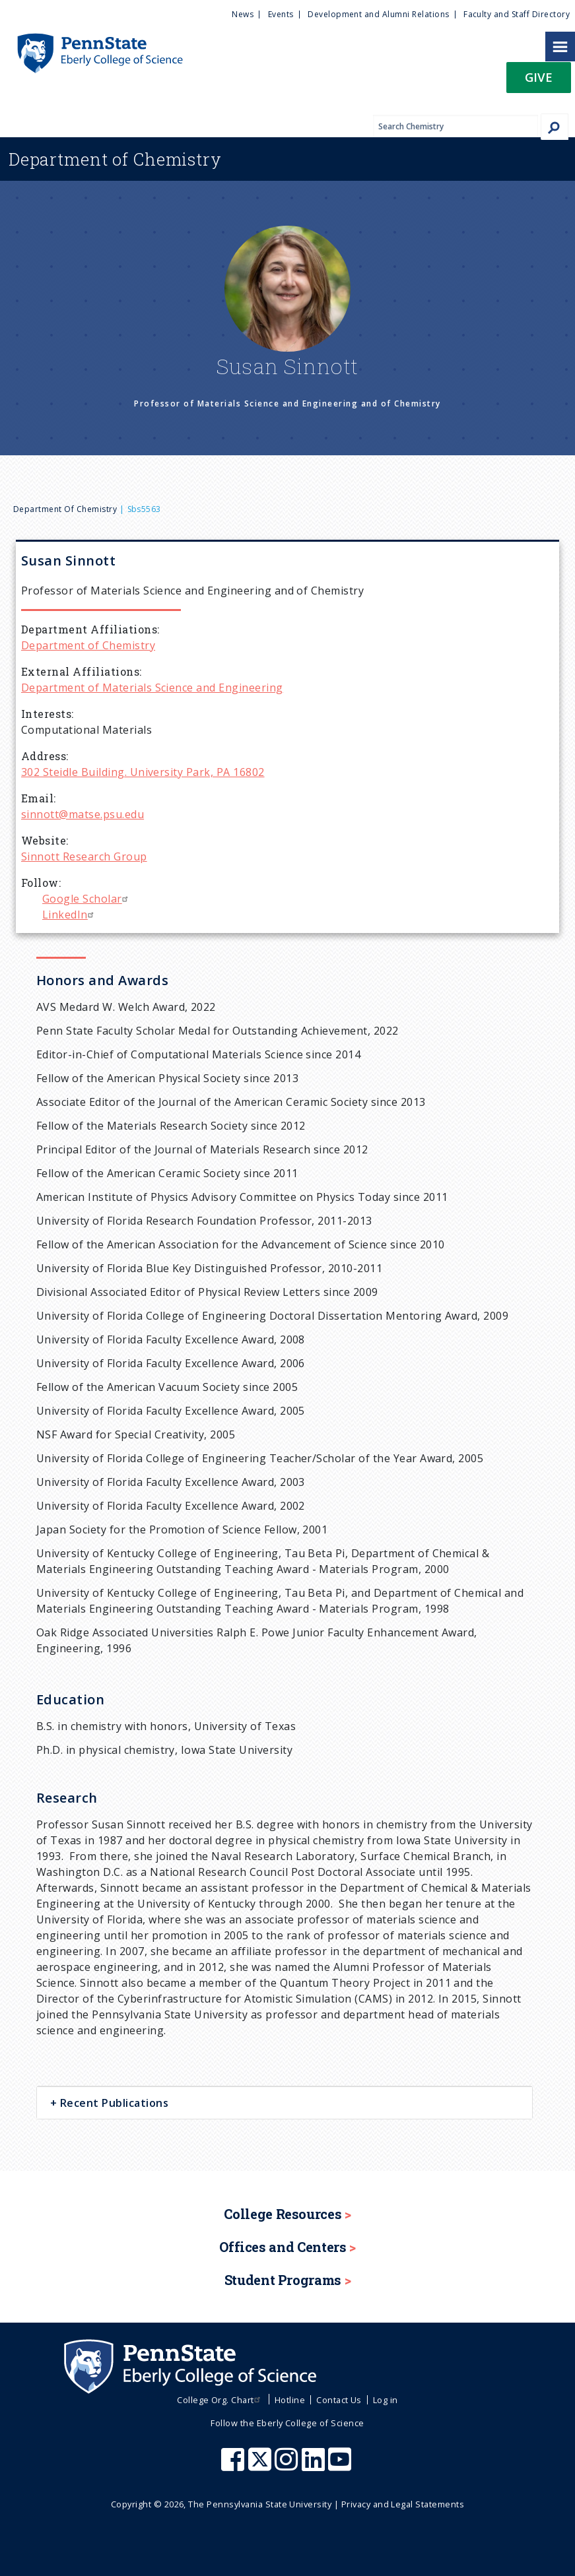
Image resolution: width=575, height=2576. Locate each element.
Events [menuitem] (281, 14)
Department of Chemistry (65, 509)
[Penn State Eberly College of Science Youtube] (341, 2466)
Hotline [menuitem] (290, 2400)
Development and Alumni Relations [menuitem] (378, 14)
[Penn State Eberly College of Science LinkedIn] (315, 2466)
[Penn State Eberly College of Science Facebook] (234, 2466)
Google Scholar (86, 898)
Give (539, 77)
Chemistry (115, 159)
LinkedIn (69, 914)
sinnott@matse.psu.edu (82, 814)
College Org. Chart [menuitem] (220, 2400)
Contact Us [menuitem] (339, 2400)
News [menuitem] (243, 14)
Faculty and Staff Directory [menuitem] (516, 14)
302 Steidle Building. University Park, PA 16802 (143, 772)
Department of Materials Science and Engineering (152, 687)
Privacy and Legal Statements (402, 2504)
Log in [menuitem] (385, 2400)
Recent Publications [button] (112, 2103)
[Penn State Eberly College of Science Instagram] (288, 2466)
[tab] (284, 2102)
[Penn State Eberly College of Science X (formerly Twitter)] (261, 2466)
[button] (538, 81)
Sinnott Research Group (84, 856)
